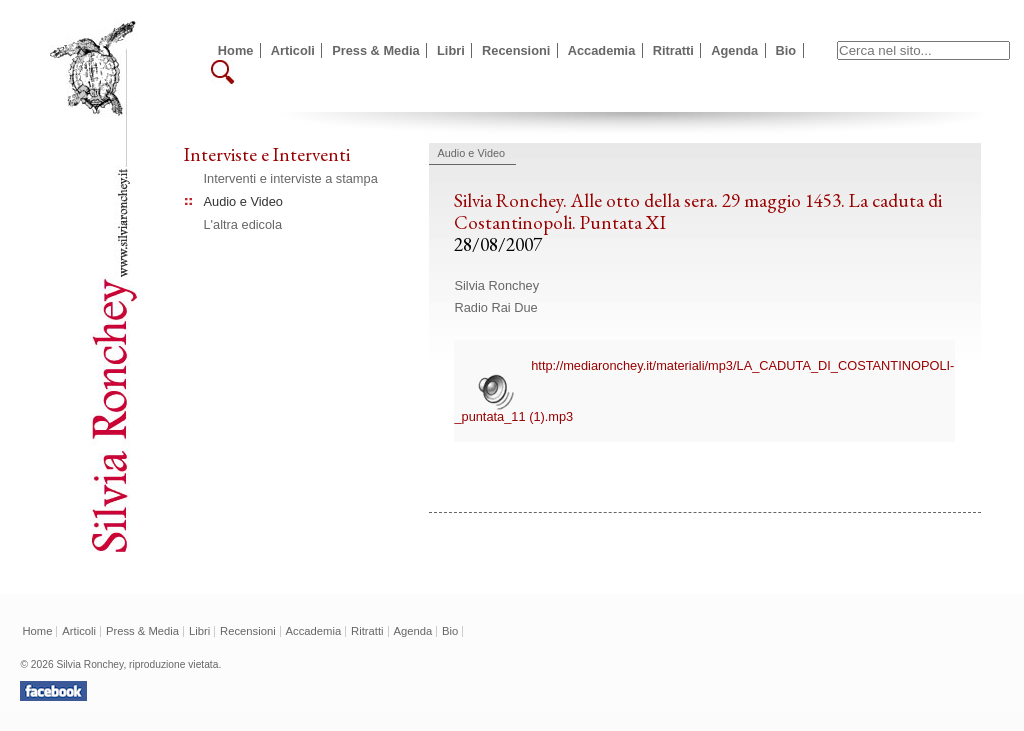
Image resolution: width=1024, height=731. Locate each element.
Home (236, 50)
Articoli (293, 50)
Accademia (602, 50)
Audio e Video (243, 201)
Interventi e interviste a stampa (291, 178)
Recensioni (516, 50)
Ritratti (673, 50)
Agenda (734, 50)
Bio (786, 50)
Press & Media (376, 50)
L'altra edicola (243, 224)
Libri (451, 50)
